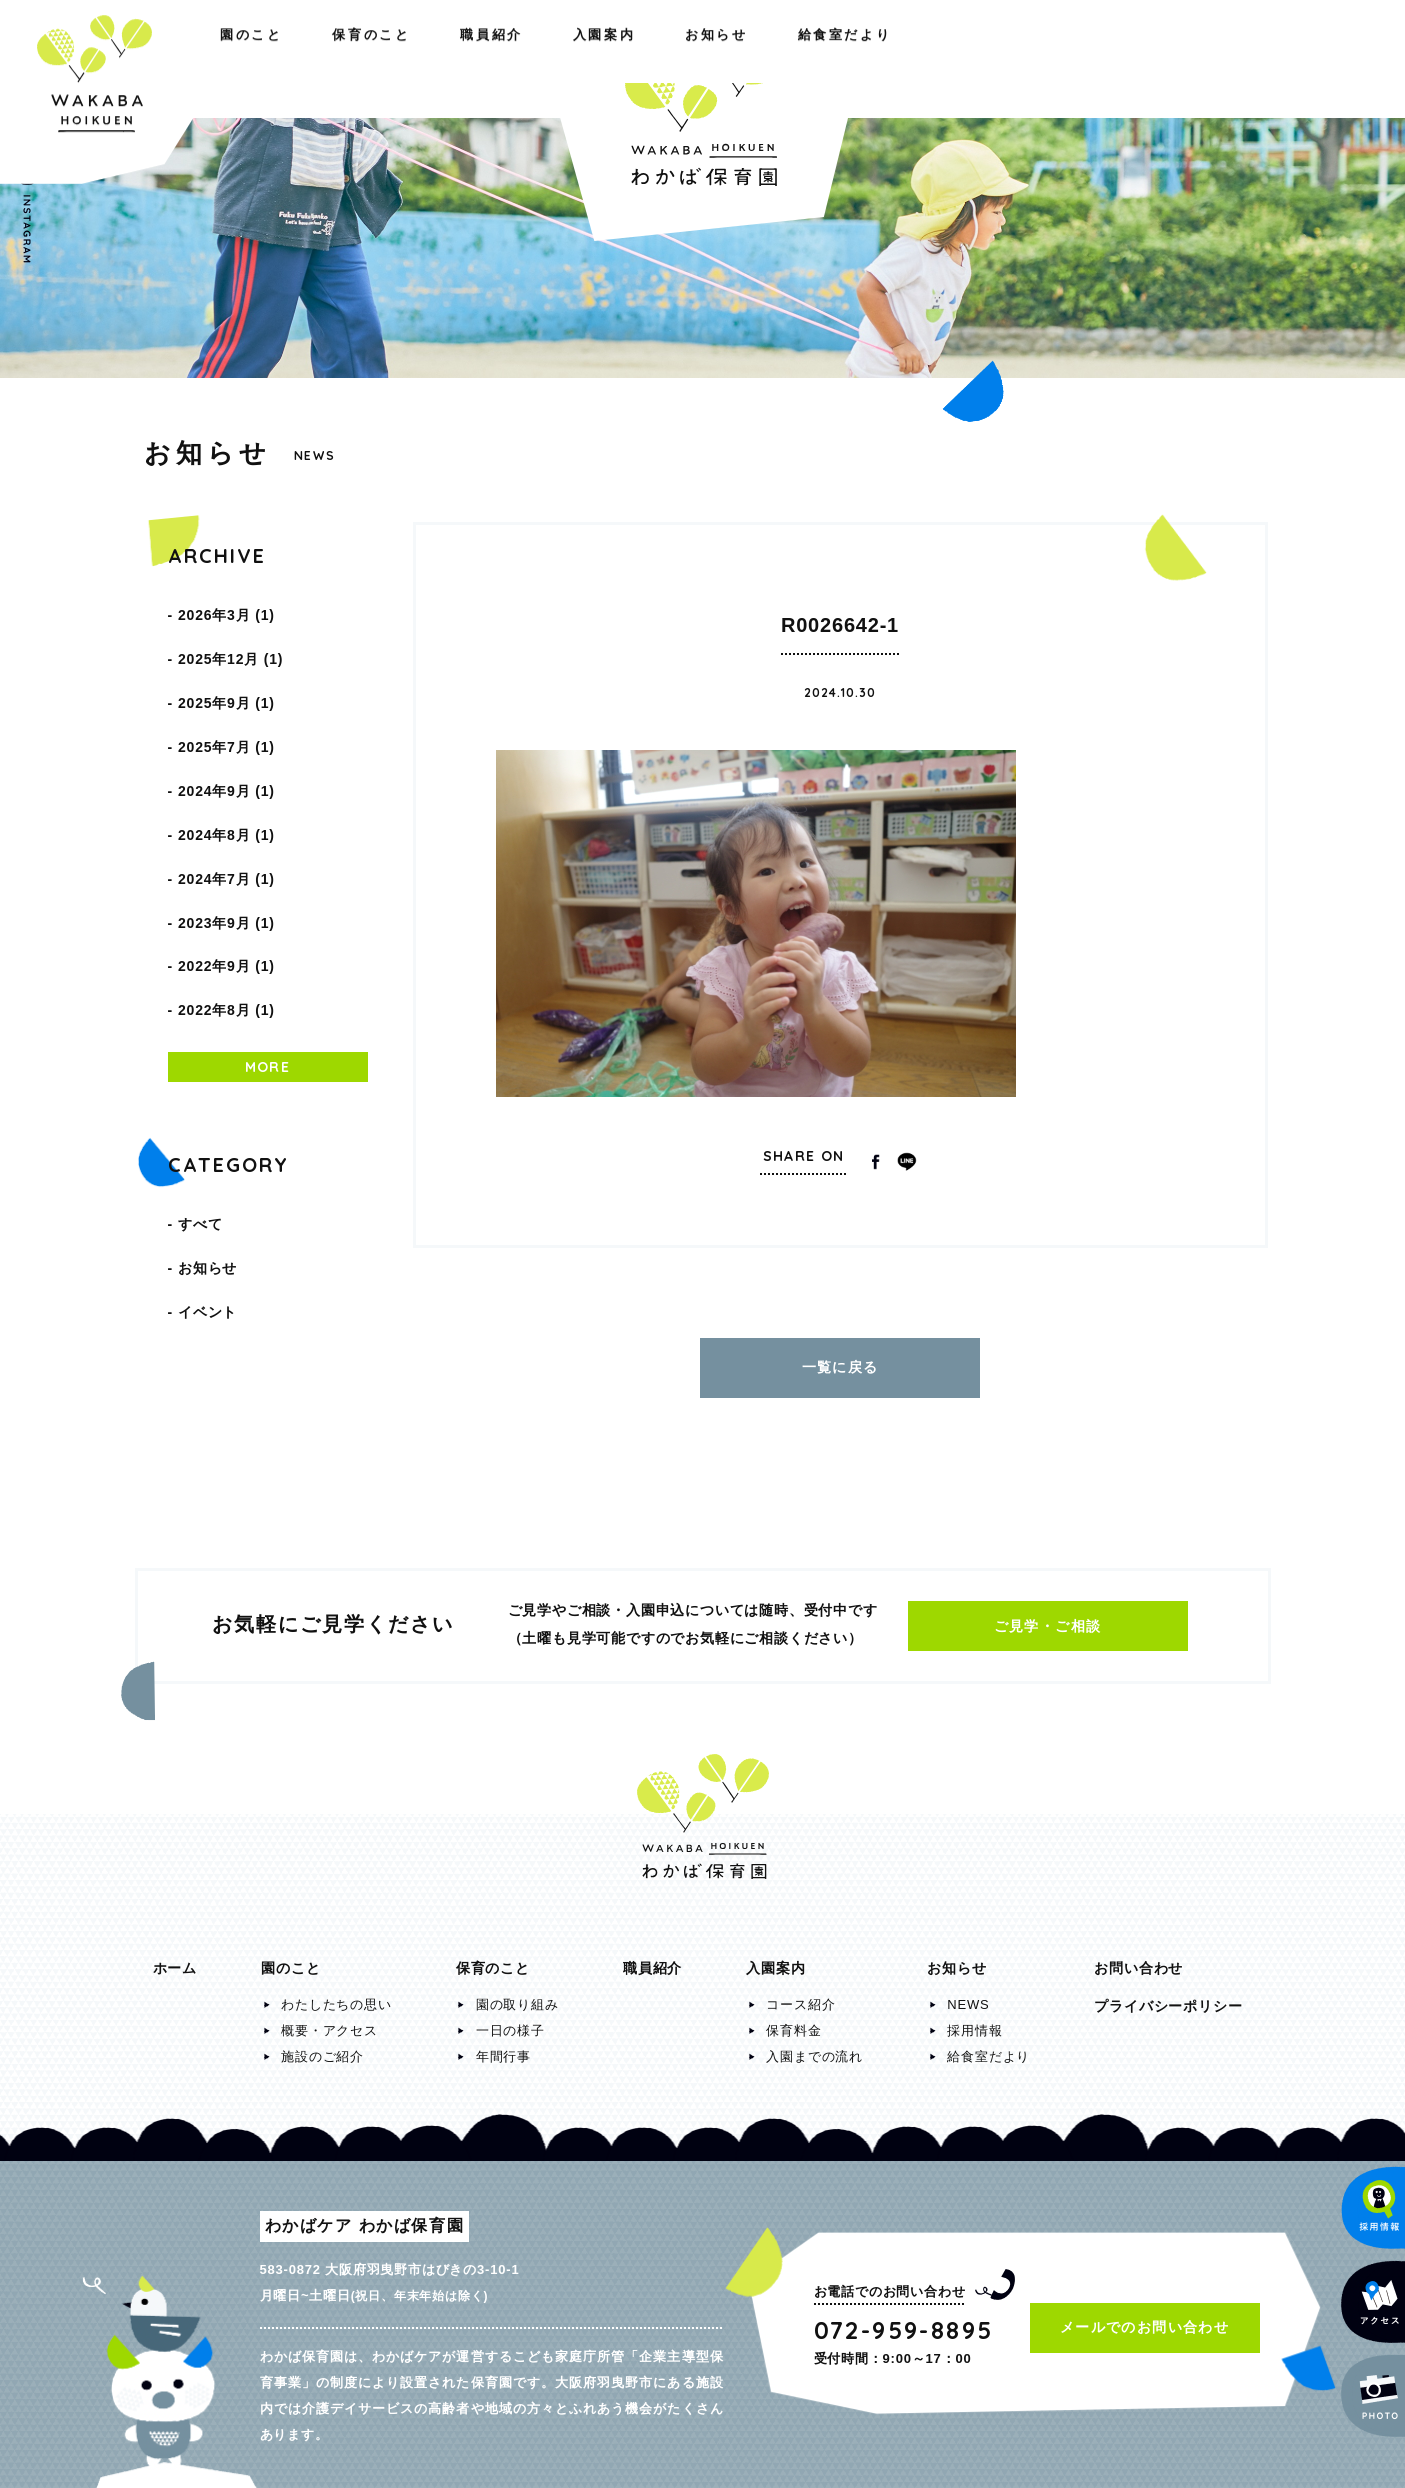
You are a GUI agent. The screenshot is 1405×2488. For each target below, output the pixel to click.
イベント (207, 1188)
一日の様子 (510, 2020)
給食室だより (1192, 58)
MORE (268, 968)
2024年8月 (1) (226, 780)
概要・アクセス (329, 2020)
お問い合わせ (1138, 1958)
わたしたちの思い (336, 1994)
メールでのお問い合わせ (1144, 2317)
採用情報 (974, 2020)
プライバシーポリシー (1168, 1996)
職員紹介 (462, 58)
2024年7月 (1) (226, 814)
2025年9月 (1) (226, 678)
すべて (200, 1120)
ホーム (175, 1958)
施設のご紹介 (322, 2046)
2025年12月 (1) (230, 644)
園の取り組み (517, 1994)
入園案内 (914, 58)
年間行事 (503, 2046)
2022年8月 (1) (226, 916)
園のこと (184, 58)
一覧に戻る (840, 1362)
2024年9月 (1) (226, 746)
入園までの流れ (814, 2046)
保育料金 (793, 2020)
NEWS (968, 1994)
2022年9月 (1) (226, 882)
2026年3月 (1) (226, 610)
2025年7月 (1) (226, 712)
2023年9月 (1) (226, 848)
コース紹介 (800, 1994)
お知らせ (1045, 58)
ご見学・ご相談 (1048, 1616)
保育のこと (322, 58)
